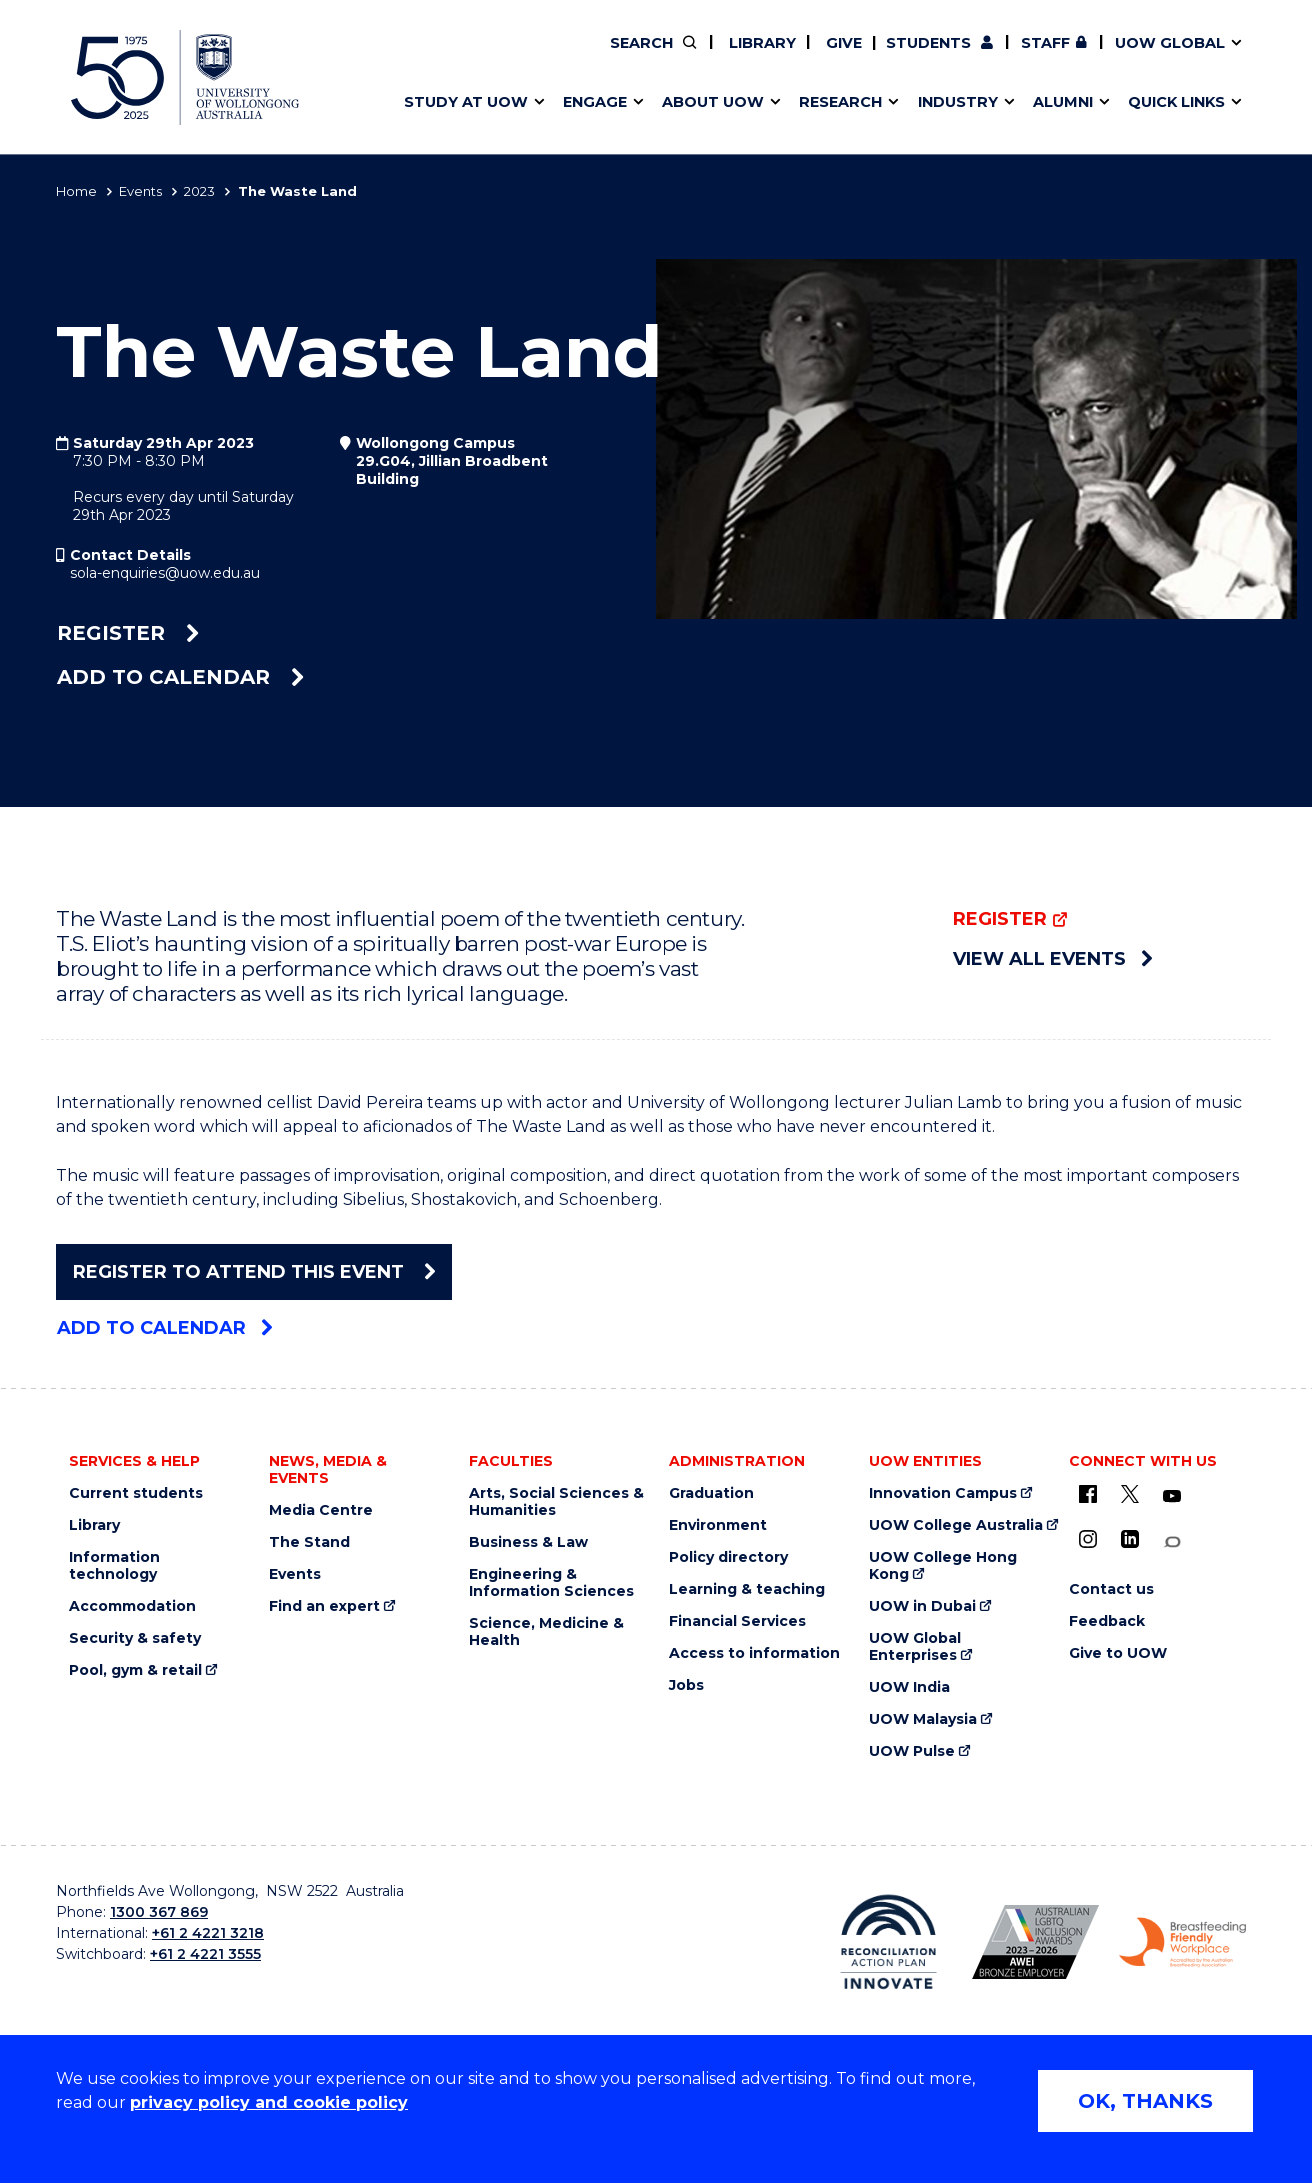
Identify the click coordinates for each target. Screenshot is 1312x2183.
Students (928, 43)
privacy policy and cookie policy (269, 2102)
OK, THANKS (1145, 2101)
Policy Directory (747, 57)
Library (760, 43)
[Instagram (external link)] (1088, 1539)
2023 (199, 191)
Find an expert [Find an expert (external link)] (761, 57)
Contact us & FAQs (1022, 57)
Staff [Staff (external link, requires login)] (1045, 43)
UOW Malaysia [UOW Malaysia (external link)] (923, 1719)
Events (140, 191)
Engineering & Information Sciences (551, 1583)
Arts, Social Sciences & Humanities (556, 1502)
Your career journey (729, 57)
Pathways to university (481, 57)
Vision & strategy (698, 57)
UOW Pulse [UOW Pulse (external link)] (912, 1751)
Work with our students (760, 57)
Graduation (711, 1493)
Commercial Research (1009, 57)
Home (76, 191)
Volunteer (759, 57)
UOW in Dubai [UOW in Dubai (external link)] (922, 1606)
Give (842, 43)
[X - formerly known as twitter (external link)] (1130, 1494)
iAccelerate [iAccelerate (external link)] (1029, 57)
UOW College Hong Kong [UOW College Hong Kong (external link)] (943, 1566)
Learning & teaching (747, 1589)
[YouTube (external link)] (1172, 1497)
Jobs (686, 1685)
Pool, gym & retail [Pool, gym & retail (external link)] (135, 1670)
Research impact (458, 57)
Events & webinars (463, 57)
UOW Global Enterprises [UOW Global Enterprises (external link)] (915, 1647)
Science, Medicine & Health (546, 1632)
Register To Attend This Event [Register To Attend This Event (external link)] (254, 1272)
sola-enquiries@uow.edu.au (165, 573)
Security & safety (135, 1638)
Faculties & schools (466, 57)
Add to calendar (180, 677)
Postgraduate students (1028, 57)
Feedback (1107, 1621)
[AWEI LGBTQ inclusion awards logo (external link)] (1035, 1942)
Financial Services (737, 1621)
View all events (1052, 959)
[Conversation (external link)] (1172, 1542)
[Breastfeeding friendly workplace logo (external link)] (1182, 1943)
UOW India (909, 1687)
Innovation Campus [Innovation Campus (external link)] (943, 1493)
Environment (718, 1525)
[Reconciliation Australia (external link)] (888, 1942)
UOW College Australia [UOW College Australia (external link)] (956, 1525)
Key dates (430, 57)
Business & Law (528, 1542)
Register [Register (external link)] (128, 633)
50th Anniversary (1011, 57)
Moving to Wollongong (742, 57)
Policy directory (728, 1557)
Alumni (418, 57)
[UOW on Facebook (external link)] (1088, 1494)
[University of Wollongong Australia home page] (185, 77)
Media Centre (321, 1510)
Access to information (754, 1653)
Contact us (1075, 57)
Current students (136, 1493)
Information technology (114, 1566)
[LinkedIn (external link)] (1130, 1539)
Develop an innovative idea (496, 57)
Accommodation (132, 1606)
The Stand (309, 1542)
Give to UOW (1118, 1653)
